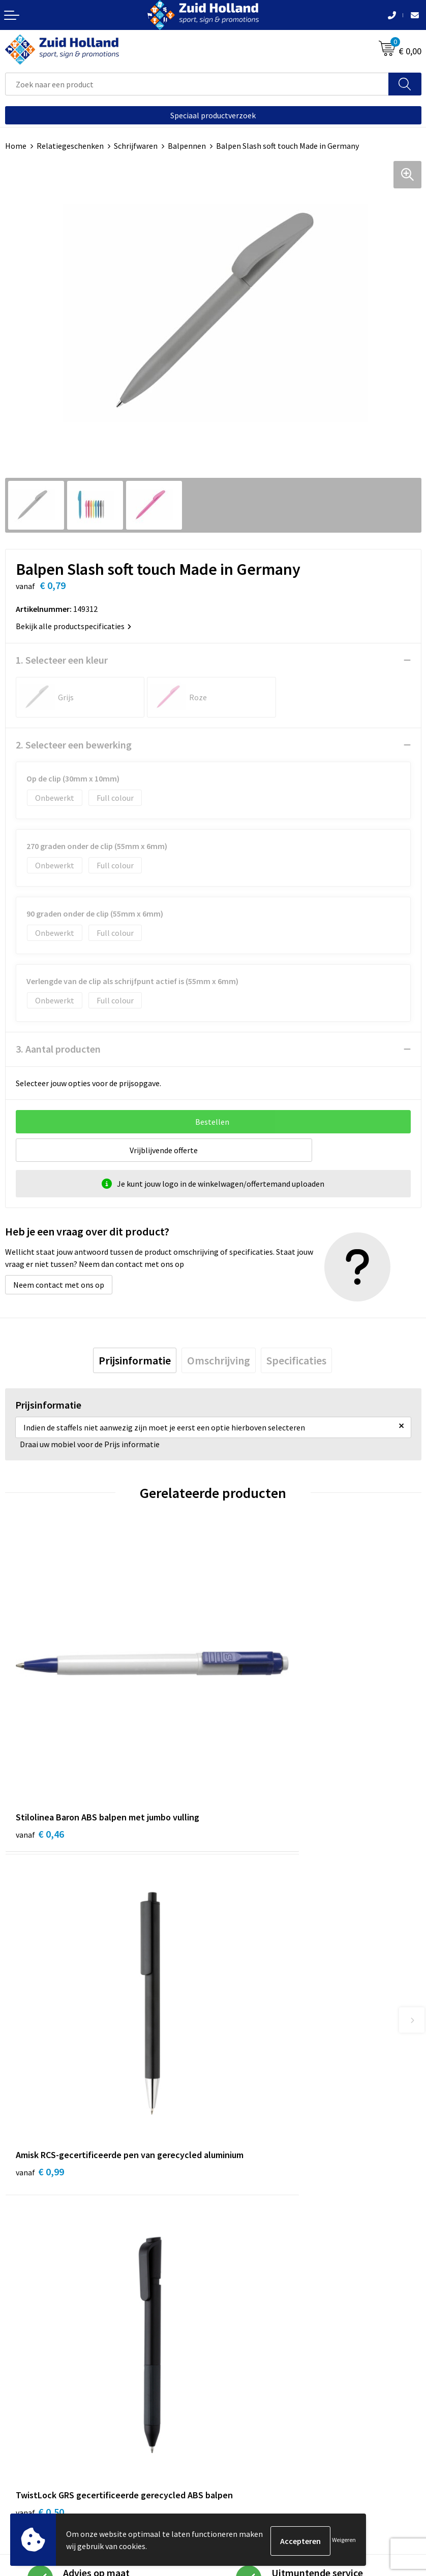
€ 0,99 (248, 1761)
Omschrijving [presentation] (218, 1360)
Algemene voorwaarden (46, 2441)
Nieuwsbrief (239, 2223)
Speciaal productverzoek (213, 115)
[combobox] (197, 84)
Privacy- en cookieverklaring (54, 2456)
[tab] (134, 1360)
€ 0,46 (40, 1747)
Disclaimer (23, 2471)
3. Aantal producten (58, 1048)
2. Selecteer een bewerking (74, 744)
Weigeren (344, 2541)
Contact (232, 2208)
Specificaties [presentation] (296, 1360)
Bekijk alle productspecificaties (73, 626)
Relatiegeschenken (70, 146)
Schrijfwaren (136, 146)
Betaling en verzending (258, 2239)
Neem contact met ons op (58, 1285)
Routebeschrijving (250, 2254)
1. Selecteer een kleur (62, 660)
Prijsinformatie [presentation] (135, 1360)
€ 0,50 (40, 2029)
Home (15, 146)
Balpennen (187, 146)
